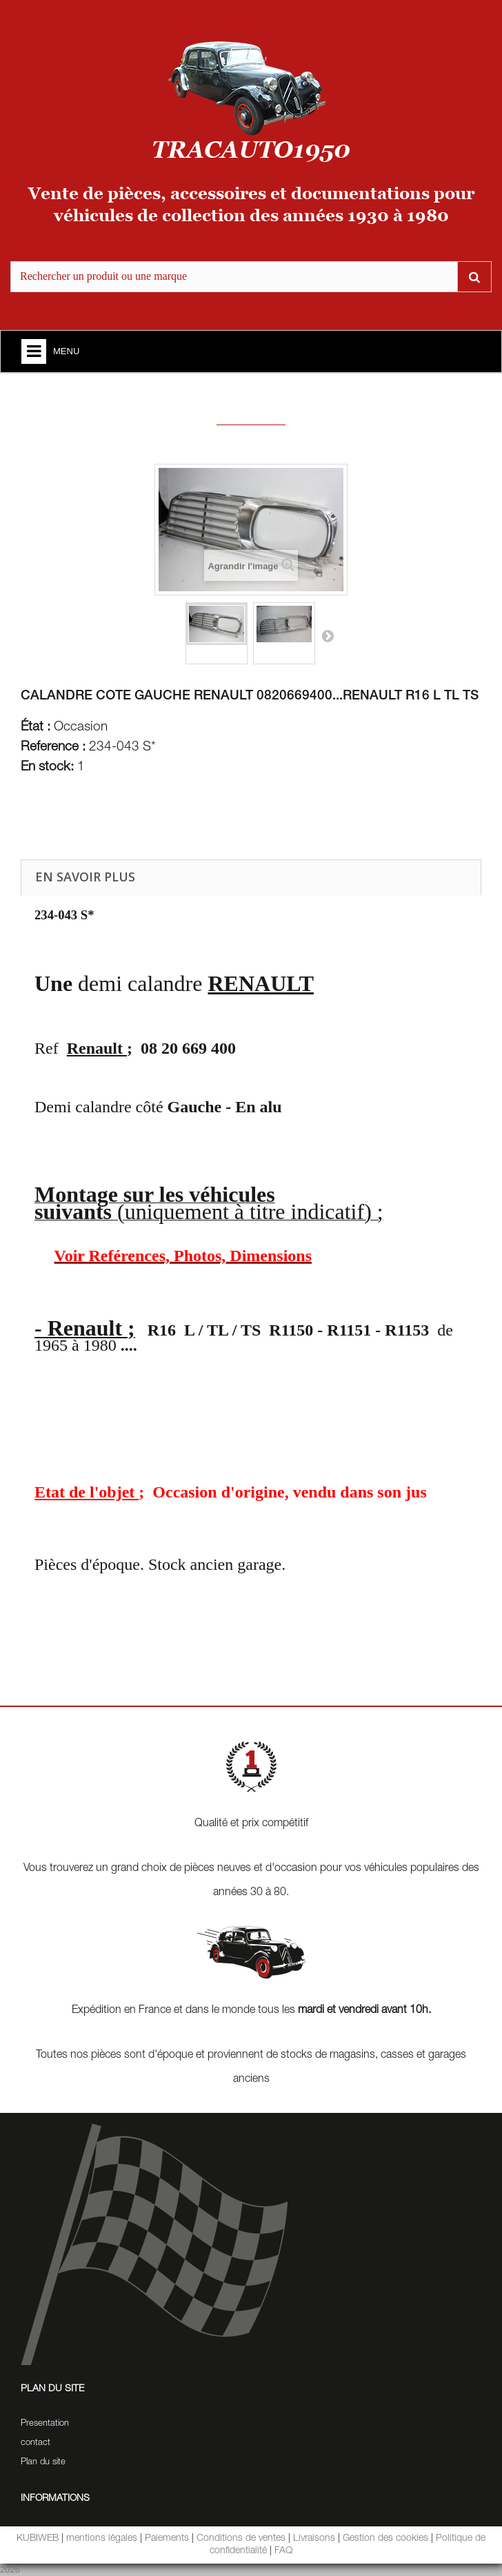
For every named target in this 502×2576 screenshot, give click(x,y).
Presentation (45, 2424)
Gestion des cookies (385, 2539)
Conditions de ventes (241, 2539)
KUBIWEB (38, 2539)
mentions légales (101, 2539)
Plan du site (43, 2462)
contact (35, 2443)
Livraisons (314, 2539)
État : (35, 728)
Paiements (167, 2539)
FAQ (283, 2551)
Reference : (53, 748)
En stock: (47, 767)
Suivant (327, 635)
